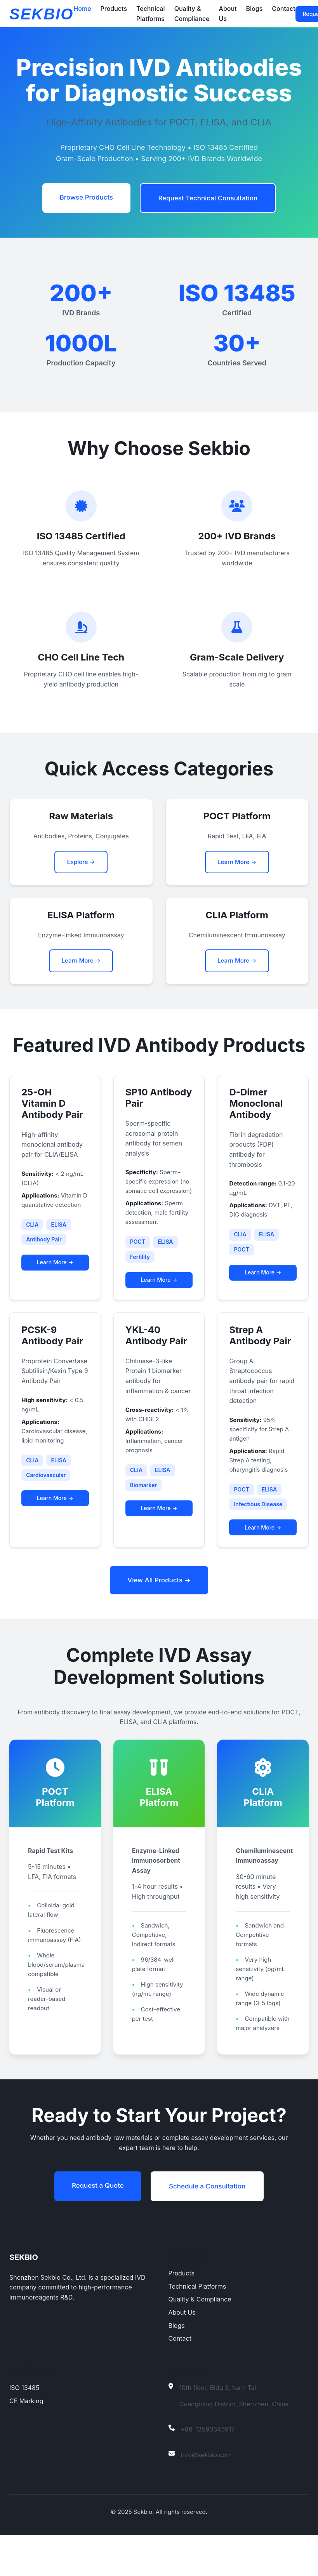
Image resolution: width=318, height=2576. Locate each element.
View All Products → (159, 1602)
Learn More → (237, 865)
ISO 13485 (24, 2428)
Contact (283, 8)
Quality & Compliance (200, 2340)
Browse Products (82, 198)
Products (114, 8)
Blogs (254, 8)
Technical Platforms (197, 2327)
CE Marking (26, 2442)
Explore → (81, 865)
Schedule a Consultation (209, 2226)
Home (82, 8)
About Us (182, 2353)
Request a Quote (94, 2225)
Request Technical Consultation (211, 199)
